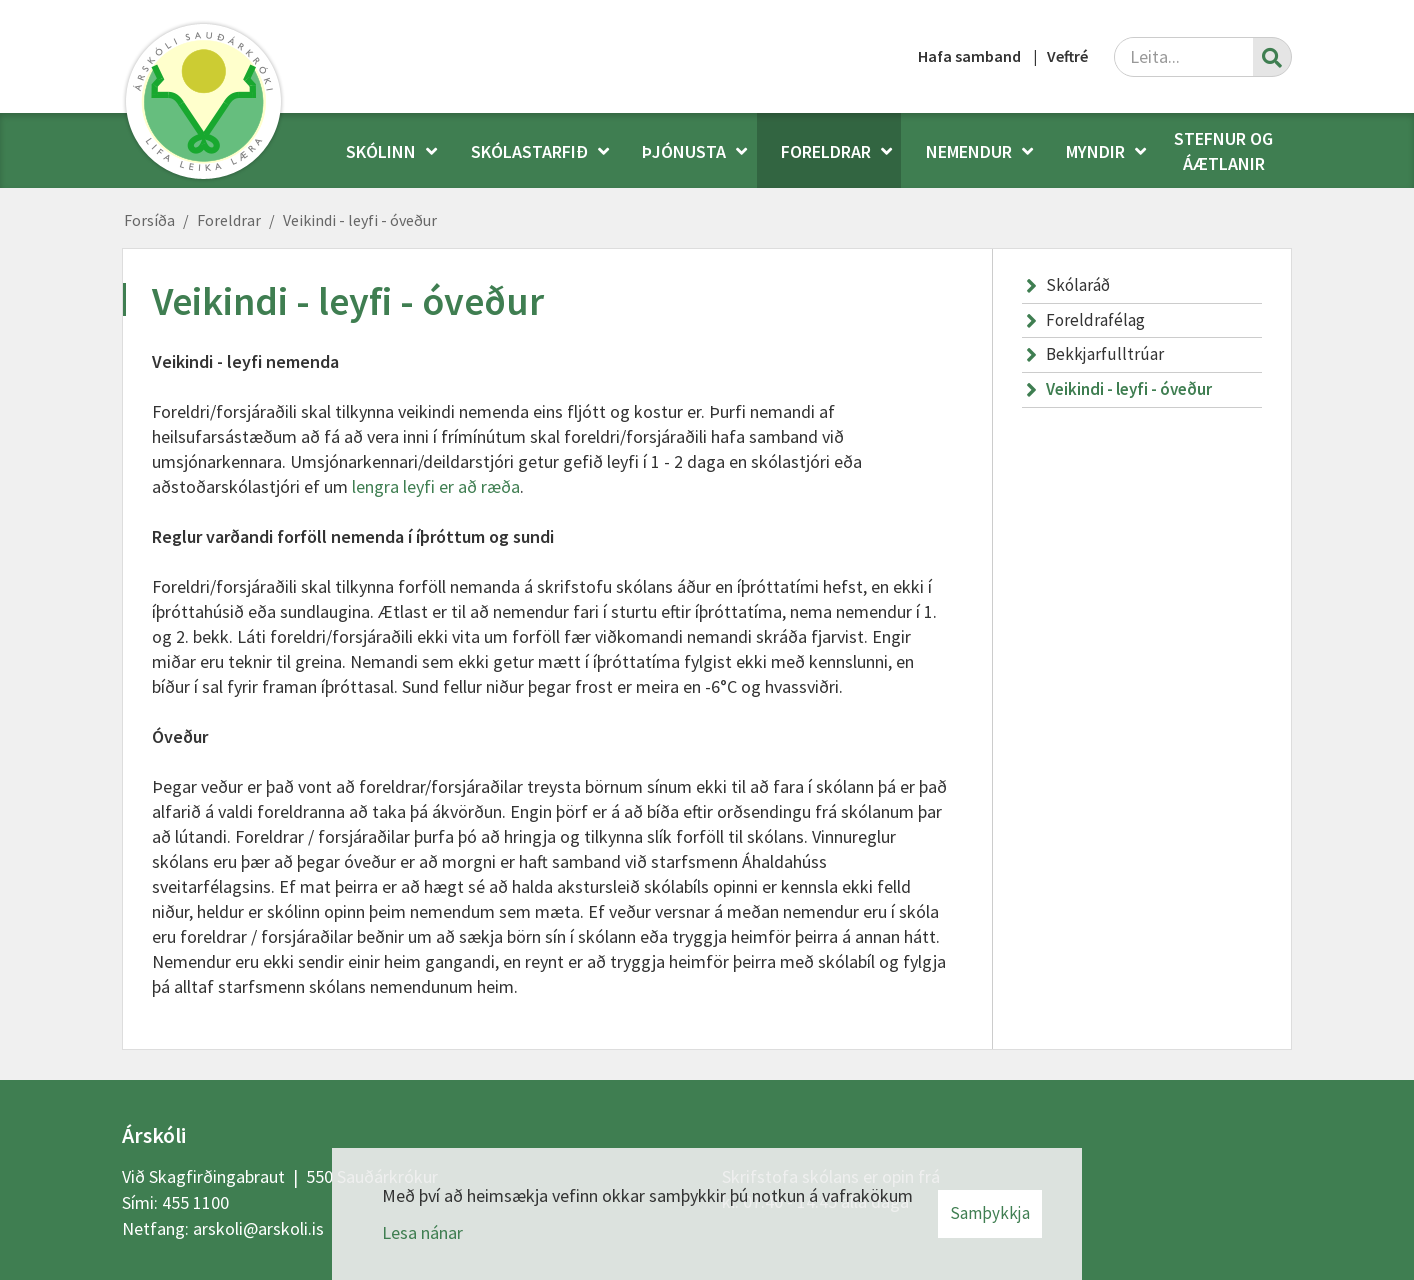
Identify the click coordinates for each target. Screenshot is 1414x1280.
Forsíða (149, 220)
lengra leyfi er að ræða (436, 486)
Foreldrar (229, 220)
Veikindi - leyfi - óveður (360, 220)
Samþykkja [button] (990, 1213)
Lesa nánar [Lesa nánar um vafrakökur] (422, 1232)
